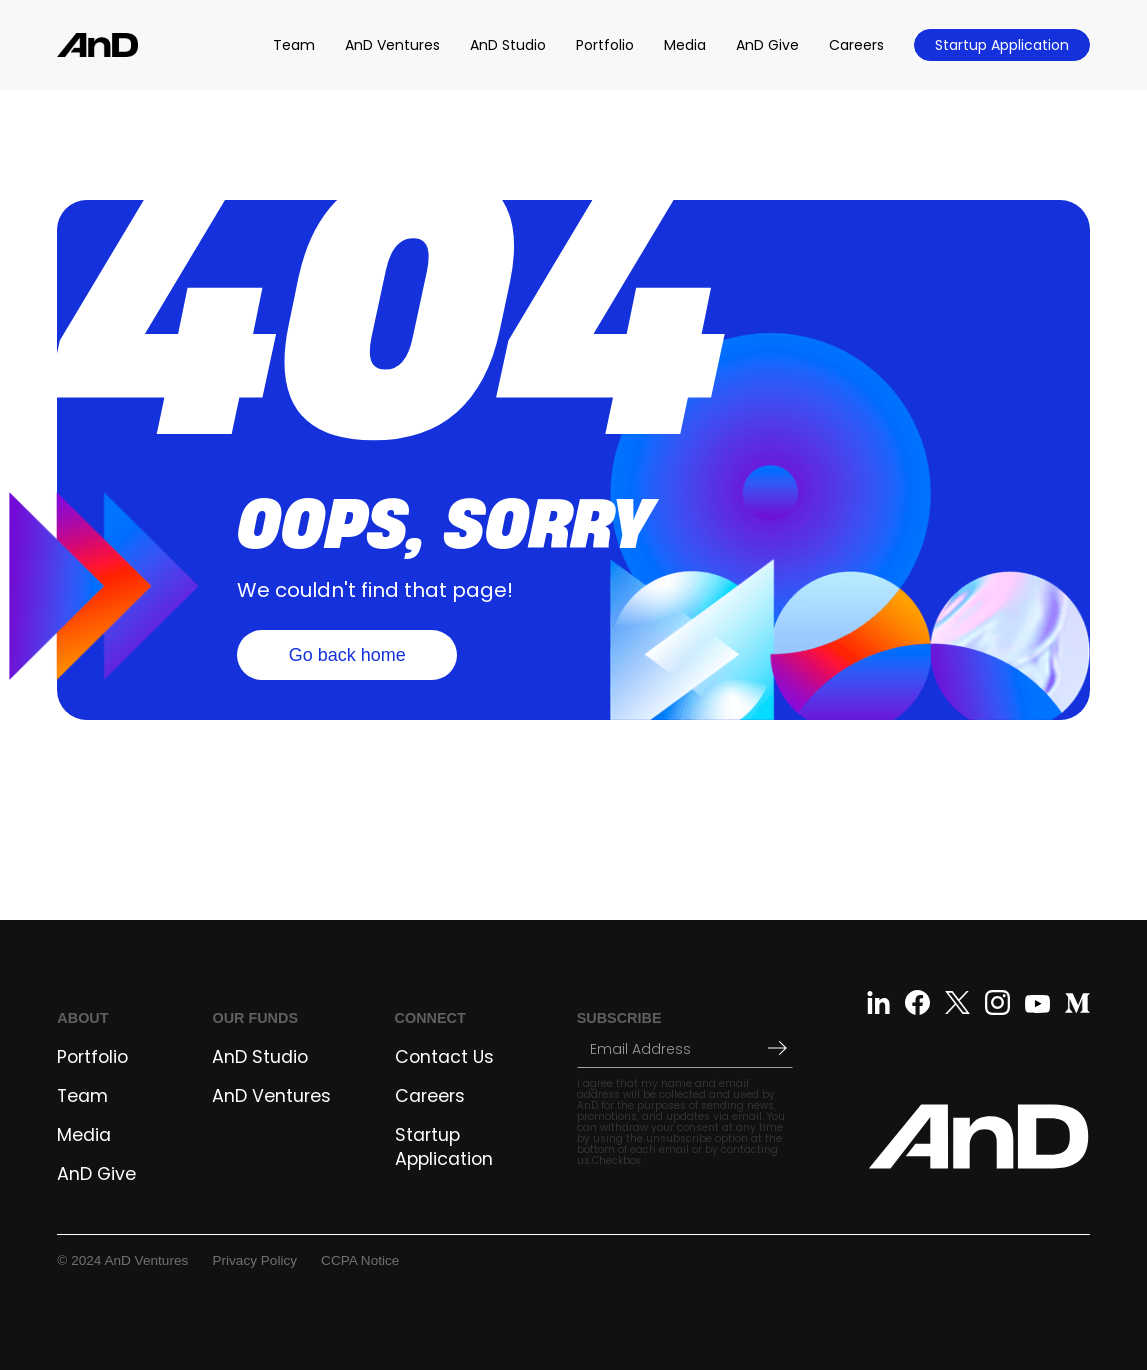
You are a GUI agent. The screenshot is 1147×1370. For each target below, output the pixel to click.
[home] (97, 44)
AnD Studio (508, 45)
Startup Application (1002, 45)
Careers (856, 45)
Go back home (347, 655)
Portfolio (605, 45)
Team (294, 45)
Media (685, 45)
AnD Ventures (392, 45)
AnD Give (767, 45)
